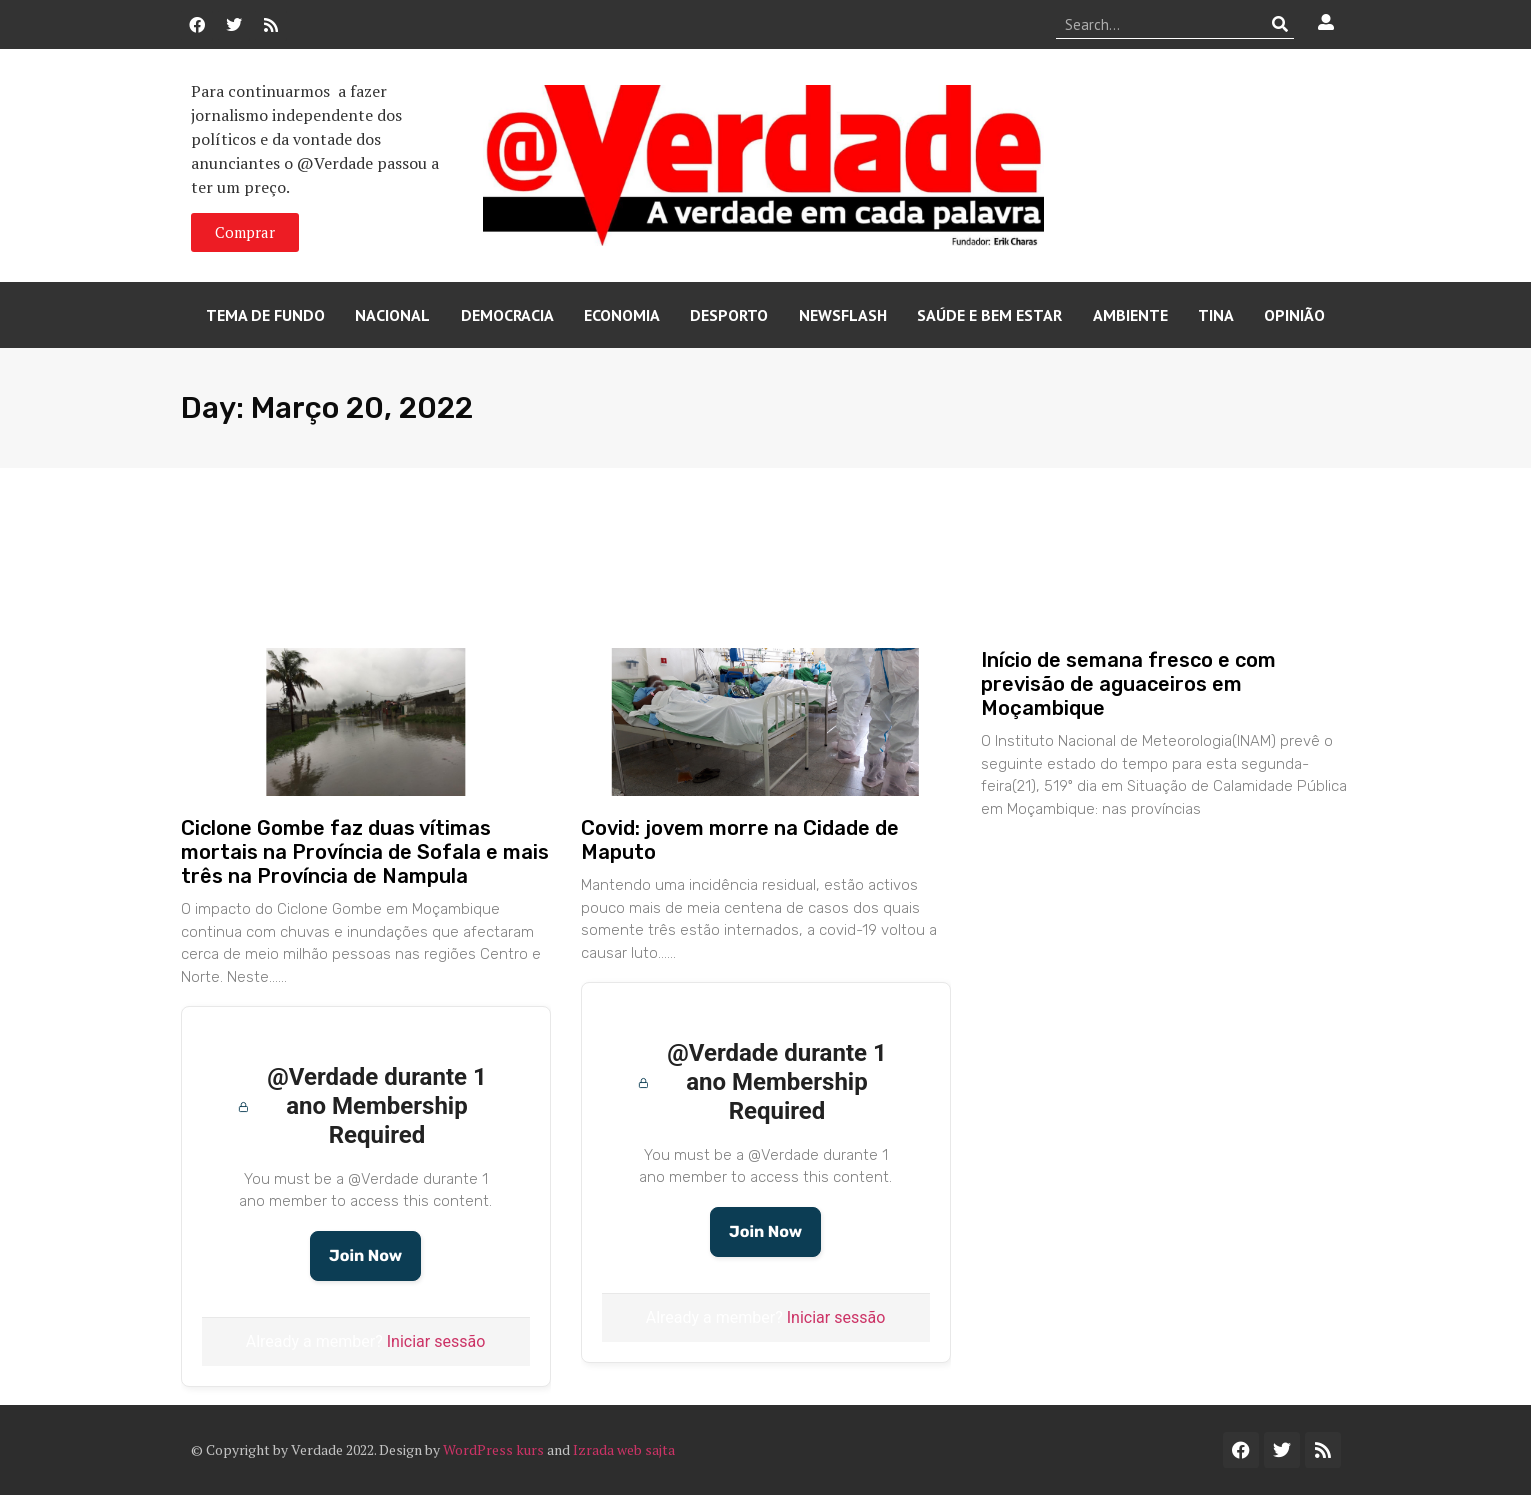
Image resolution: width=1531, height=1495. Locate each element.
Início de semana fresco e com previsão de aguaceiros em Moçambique (1128, 684)
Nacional (392, 315)
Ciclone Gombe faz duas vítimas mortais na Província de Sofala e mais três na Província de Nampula (365, 852)
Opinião (1294, 315)
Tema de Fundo (265, 315)
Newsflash (843, 315)
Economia (622, 315)
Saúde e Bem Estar (989, 315)
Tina (1216, 315)
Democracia (507, 315)
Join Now (365, 1255)
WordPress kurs (493, 1449)
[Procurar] (1279, 24)
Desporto (729, 315)
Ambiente (1130, 315)
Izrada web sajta (624, 1449)
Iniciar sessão (436, 1341)
